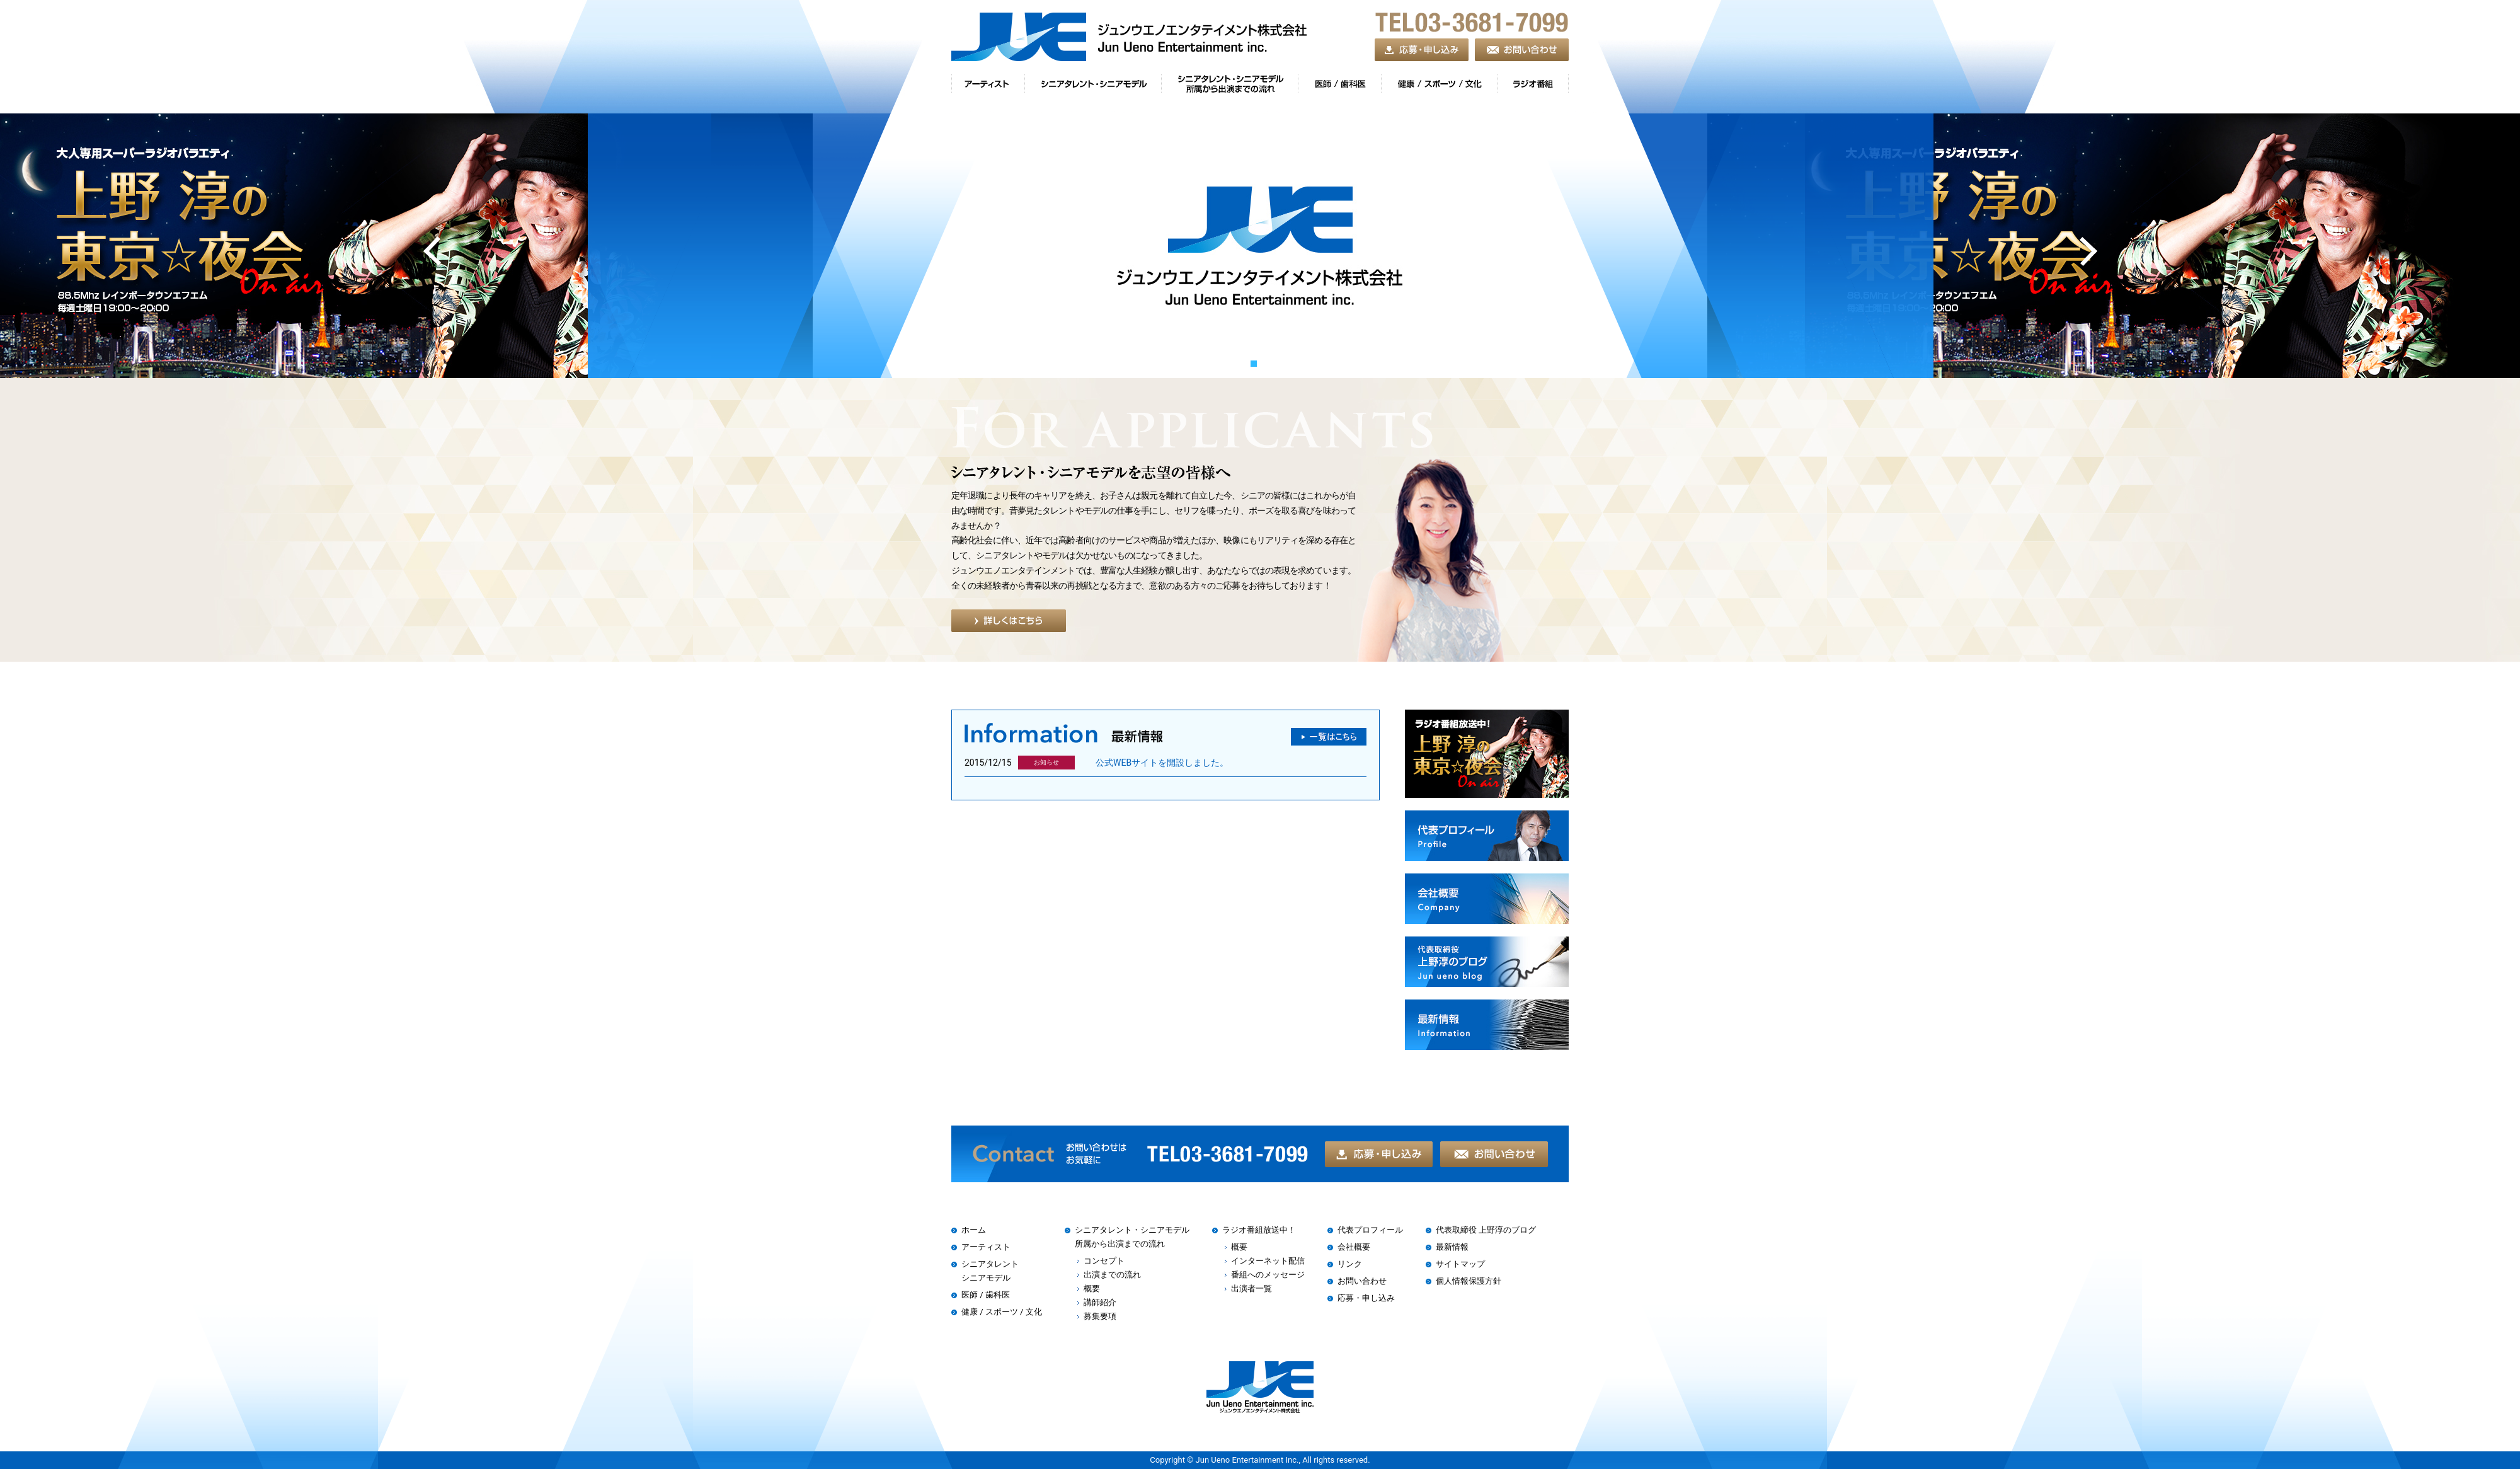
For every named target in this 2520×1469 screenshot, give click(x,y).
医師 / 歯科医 (985, 1294)
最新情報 (1452, 1247)
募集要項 (1100, 1316)
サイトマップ (1460, 1264)
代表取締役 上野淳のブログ (1486, 1230)
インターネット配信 (1268, 1260)
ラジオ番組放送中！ (1259, 1230)
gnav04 (1339, 87)
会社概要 (1353, 1247)
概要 (1092, 1288)
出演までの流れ (1112, 1274)
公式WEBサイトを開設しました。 (1162, 763)
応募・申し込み (1366, 1298)
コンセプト (1104, 1260)
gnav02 (1092, 87)
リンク (1349, 1264)
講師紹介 (1100, 1302)
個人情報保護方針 (1468, 1281)
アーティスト (986, 1247)
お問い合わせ (1362, 1281)
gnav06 (1533, 87)
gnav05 (1439, 87)
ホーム (973, 1230)
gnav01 (987, 87)
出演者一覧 (1251, 1288)
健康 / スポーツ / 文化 (1001, 1311)
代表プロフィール (1370, 1230)
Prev (432, 253)
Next (2088, 253)
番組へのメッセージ (1268, 1274)
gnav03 (1229, 87)
